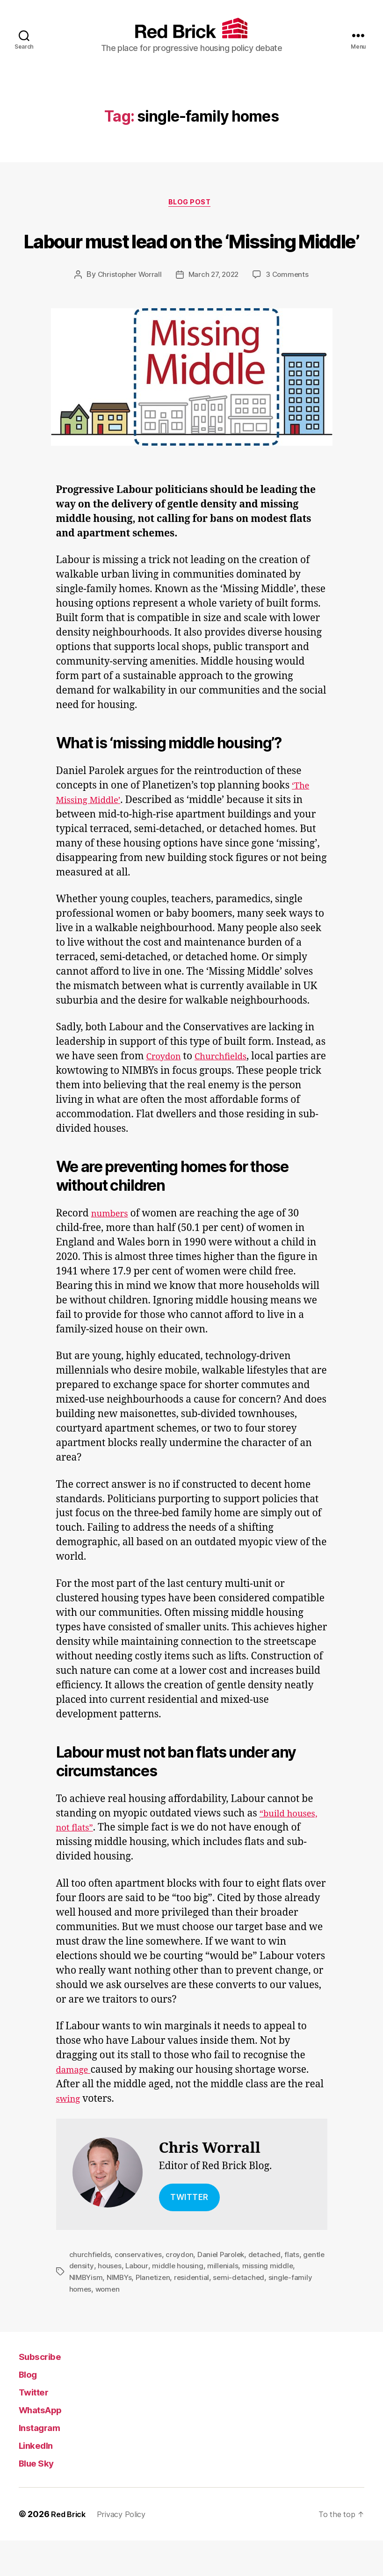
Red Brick (70, 2549)
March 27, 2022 (214, 311)
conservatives (139, 2290)
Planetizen (156, 2313)
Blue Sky (41, 2498)
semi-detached (244, 2313)
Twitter (38, 2427)
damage (75, 2106)
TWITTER (189, 2233)
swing (70, 2135)
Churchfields (229, 1092)
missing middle (294, 2302)
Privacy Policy (127, 2549)
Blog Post (192, 204)
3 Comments (290, 311)
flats (297, 2290)
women (109, 2324)
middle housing (204, 2302)
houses (134, 2302)
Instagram (45, 2462)
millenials (249, 2302)
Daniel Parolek (224, 2290)
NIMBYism (86, 2313)
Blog (30, 2409)
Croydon (166, 1092)
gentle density (93, 2302)
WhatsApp (46, 2445)
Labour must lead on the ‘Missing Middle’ (191, 257)
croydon (181, 2290)
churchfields (90, 2290)
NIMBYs (121, 2313)
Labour (161, 2302)
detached (269, 2290)
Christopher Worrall (127, 311)
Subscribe (45, 2391)
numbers (112, 1250)
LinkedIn (40, 2480)
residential (196, 2313)
